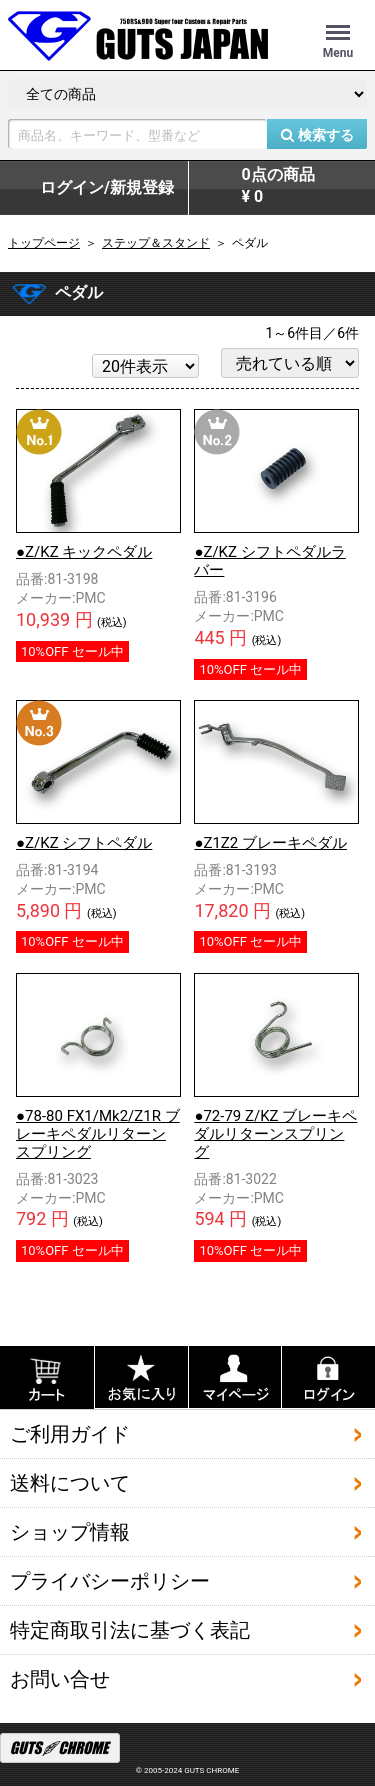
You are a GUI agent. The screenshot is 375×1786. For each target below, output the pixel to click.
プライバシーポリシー (110, 1580)
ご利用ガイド (70, 1433)
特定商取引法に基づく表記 (130, 1629)
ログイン (107, 188)
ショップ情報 (70, 1531)
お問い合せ (60, 1678)
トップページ (44, 243)
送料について (70, 1482)
